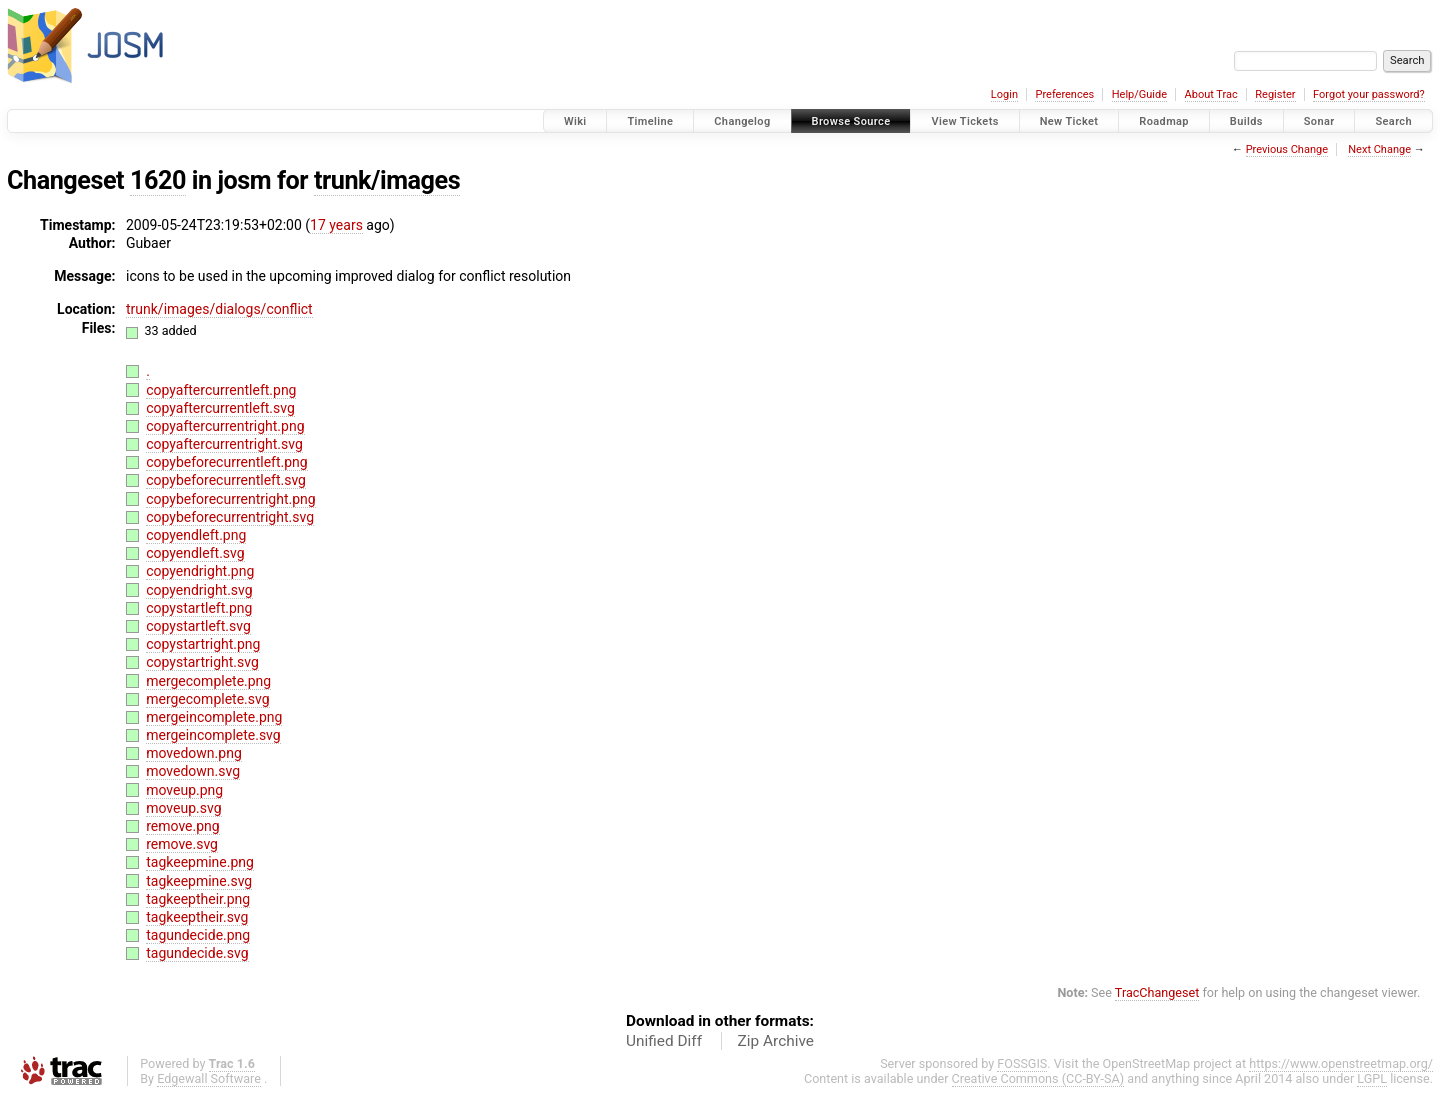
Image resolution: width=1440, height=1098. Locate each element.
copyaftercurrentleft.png (221, 390)
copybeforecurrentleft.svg (226, 480)
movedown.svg (193, 771)
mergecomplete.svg (207, 699)
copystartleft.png (199, 608)
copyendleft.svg (195, 553)
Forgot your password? (1369, 94)
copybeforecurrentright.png (230, 499)
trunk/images (387, 180)
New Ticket (1069, 121)
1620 (158, 180)
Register (1275, 94)
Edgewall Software (209, 1078)
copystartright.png (203, 644)
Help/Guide (1139, 94)
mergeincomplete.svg (213, 735)
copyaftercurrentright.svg (224, 444)
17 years (336, 225)
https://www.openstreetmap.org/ (1341, 1063)
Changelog (742, 121)
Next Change (1379, 149)
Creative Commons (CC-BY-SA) (1038, 1078)
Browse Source (851, 121)
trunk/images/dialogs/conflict (219, 309)
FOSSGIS (1022, 1063)
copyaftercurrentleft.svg (220, 408)
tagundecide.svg (197, 953)
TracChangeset (1157, 992)
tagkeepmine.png (200, 862)
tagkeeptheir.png (198, 899)
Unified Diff (664, 1041)
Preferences (1064, 94)
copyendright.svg (199, 590)
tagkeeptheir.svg (197, 917)
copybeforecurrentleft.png (226, 462)
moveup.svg (183, 808)
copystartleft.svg (198, 626)
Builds (1246, 121)
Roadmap (1164, 121)
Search (1393, 121)
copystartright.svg (202, 662)
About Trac (1211, 94)
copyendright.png (200, 571)
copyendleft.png (196, 535)
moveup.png (184, 790)
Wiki (575, 121)
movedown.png (194, 753)
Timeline (650, 121)
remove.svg (182, 844)
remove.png (182, 826)
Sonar (1319, 121)
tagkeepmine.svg (199, 881)
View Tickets (964, 121)
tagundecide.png (198, 935)
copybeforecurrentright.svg (230, 517)
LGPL (1372, 1078)
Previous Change (1287, 149)
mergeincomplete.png (214, 717)
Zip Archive (776, 1041)
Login (1004, 94)
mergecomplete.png (208, 681)
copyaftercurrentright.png (225, 426)
